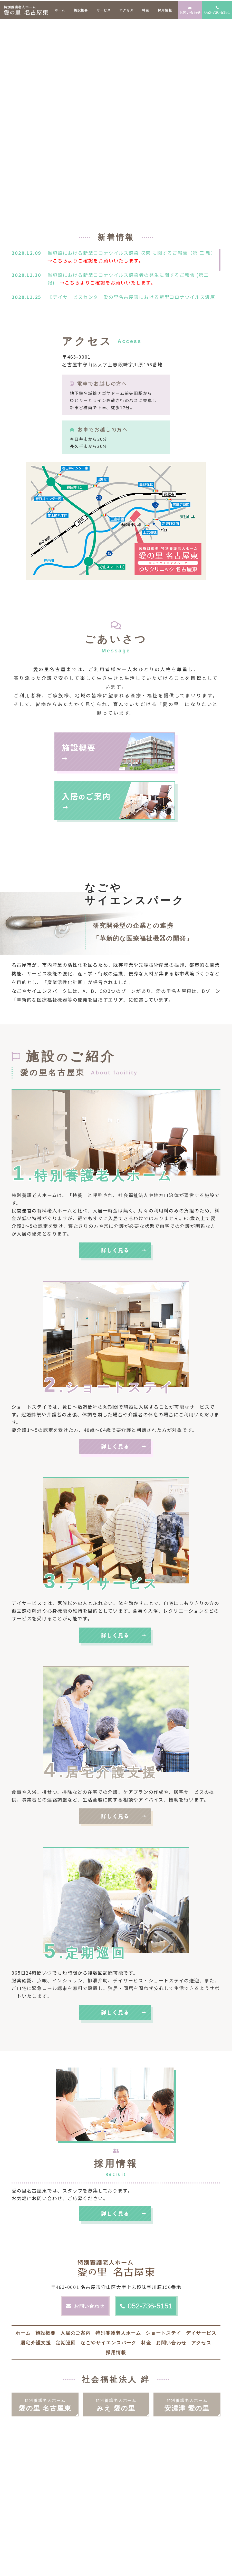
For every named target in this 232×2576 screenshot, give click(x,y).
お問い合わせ (190, 10)
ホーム (60, 10)
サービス (104, 10)
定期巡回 (66, 2342)
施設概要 (81, 10)
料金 (145, 10)
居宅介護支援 (36, 2342)
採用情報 (165, 10)
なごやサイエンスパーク (109, 2342)
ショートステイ (163, 2333)
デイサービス (201, 2333)
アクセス (126, 10)
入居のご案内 (75, 2333)
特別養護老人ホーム (118, 2333)
